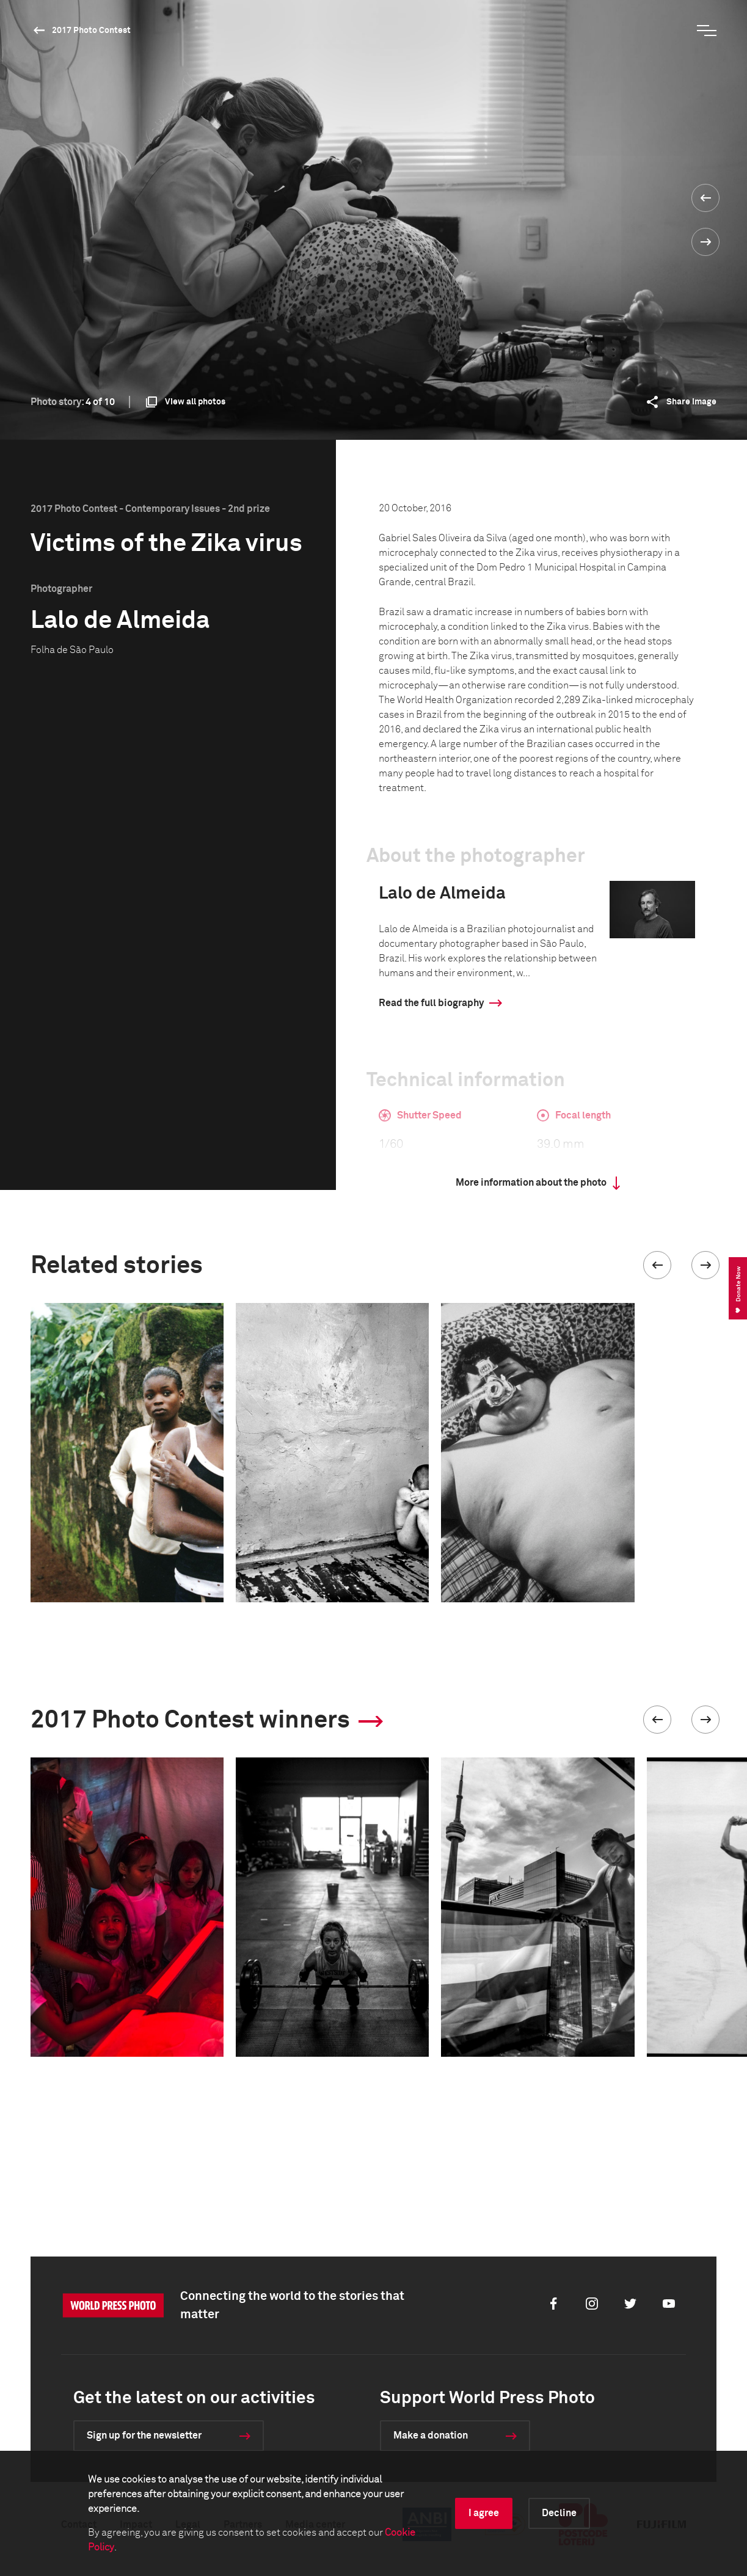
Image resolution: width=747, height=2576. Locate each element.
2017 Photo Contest (91, 30)
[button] (657, 1265)
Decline (559, 2513)
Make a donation (430, 2435)
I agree (483, 2513)
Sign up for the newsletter (144, 2435)
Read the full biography (431, 1003)
